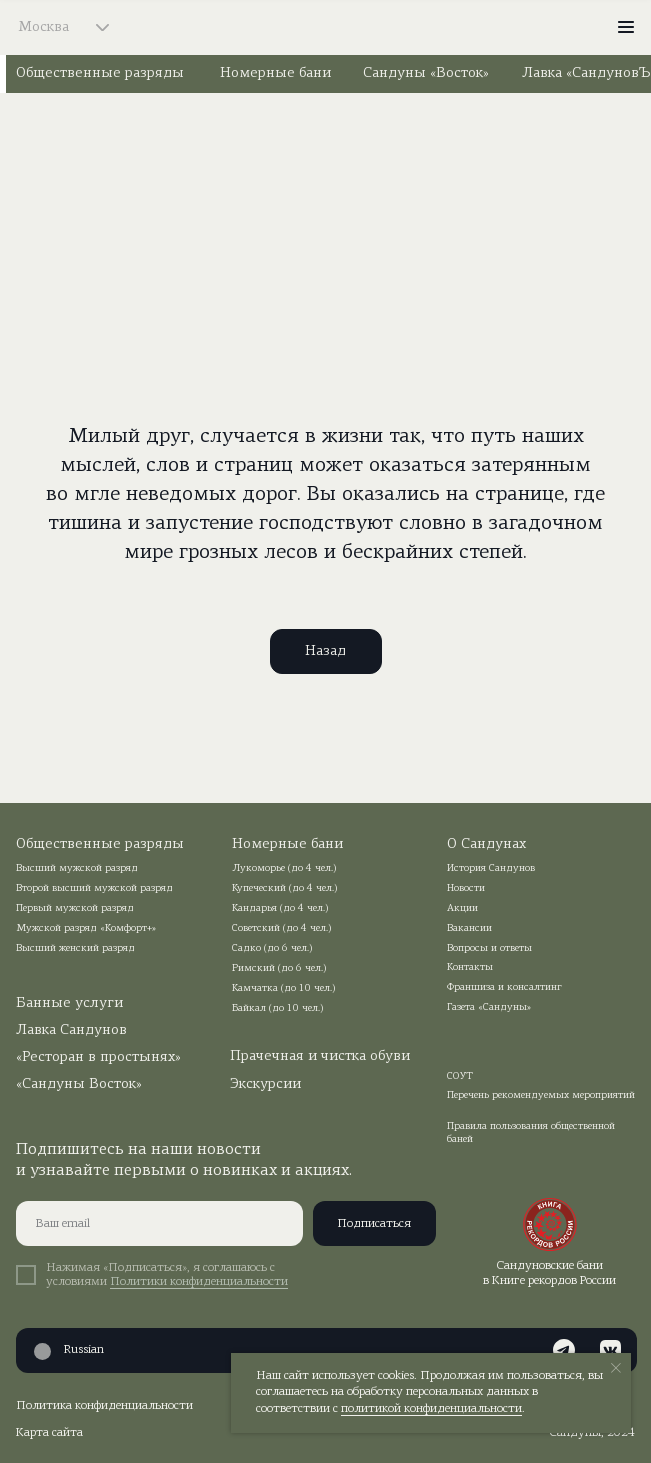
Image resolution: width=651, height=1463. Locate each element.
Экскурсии (265, 1084)
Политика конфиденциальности (104, 1406)
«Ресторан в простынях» (98, 1057)
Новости (466, 888)
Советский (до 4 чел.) (282, 928)
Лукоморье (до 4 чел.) (284, 868)
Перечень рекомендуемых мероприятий (541, 1095)
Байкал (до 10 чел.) (278, 1008)
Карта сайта (49, 1433)
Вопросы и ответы (489, 948)
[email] (159, 1223)
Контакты (470, 967)
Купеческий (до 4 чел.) (285, 888)
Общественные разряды (100, 73)
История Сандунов (491, 868)
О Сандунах (486, 844)
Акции (462, 908)
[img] (326, 27)
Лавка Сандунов (71, 1030)
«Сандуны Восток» (79, 1084)
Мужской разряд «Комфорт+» (86, 928)
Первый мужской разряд (75, 908)
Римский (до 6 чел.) (279, 968)
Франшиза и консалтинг (504, 987)
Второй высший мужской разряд (94, 888)
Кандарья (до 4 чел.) (280, 908)
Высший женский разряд (75, 948)
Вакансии (469, 928)
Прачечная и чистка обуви (320, 1056)
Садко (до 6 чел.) (272, 948)
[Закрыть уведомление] (616, 1368)
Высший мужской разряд (77, 868)
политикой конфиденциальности (431, 1409)
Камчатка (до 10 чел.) (284, 988)
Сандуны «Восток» (426, 73)
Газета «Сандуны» (489, 1007)
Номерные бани (275, 73)
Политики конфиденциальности (199, 1282)
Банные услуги (69, 1003)
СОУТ (460, 1076)
